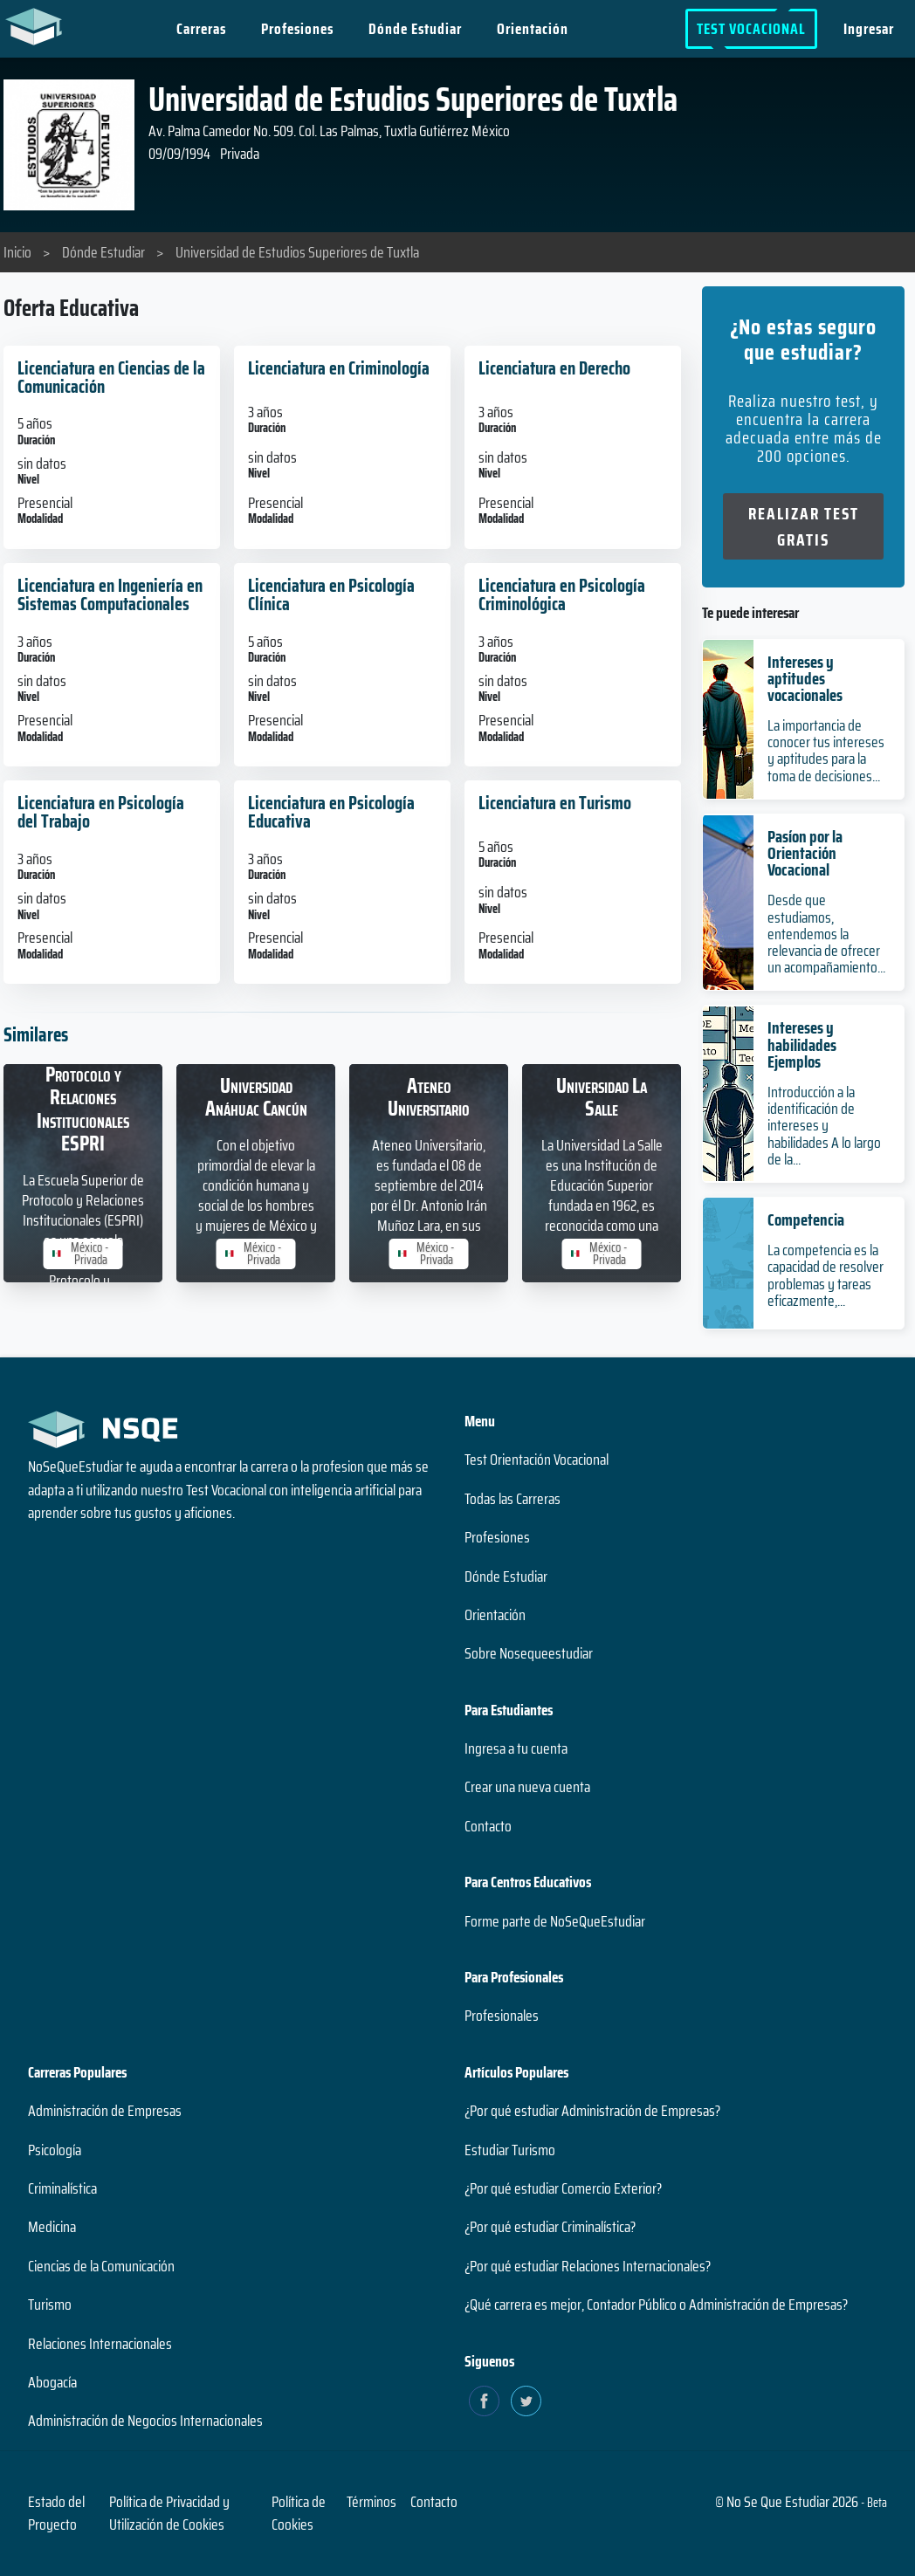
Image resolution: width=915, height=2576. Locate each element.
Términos (371, 2502)
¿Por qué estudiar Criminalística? (550, 2227)
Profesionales (501, 2015)
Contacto (488, 1826)
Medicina (52, 2227)
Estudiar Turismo (509, 2150)
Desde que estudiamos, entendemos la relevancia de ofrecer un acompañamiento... (826, 933)
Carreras (202, 29)
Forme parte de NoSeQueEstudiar (554, 1921)
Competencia (805, 1219)
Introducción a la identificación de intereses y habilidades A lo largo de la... (824, 1125)
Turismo (50, 2304)
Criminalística (62, 2188)
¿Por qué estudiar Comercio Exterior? (563, 2188)
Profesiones (298, 29)
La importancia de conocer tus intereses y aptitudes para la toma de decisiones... (825, 750)
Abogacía (52, 2382)
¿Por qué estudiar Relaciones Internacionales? (587, 2266)
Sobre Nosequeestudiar (528, 1653)
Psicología (54, 2150)
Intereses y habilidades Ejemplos (801, 1044)
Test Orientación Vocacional (536, 1459)
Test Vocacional (751, 29)
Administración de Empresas (105, 2111)
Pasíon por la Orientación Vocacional (805, 853)
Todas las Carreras (512, 1499)
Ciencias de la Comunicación (101, 2266)
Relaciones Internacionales (100, 2344)
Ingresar (868, 29)
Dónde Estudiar (416, 29)
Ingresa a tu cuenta (516, 1748)
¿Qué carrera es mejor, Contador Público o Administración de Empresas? (656, 2304)
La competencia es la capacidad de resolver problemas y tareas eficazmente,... (825, 1275)
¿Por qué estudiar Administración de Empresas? (592, 2111)
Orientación (533, 29)
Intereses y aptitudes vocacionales (805, 678)
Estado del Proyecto (56, 2513)
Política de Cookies (299, 2513)
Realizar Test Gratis (803, 526)
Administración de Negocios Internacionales (145, 2420)
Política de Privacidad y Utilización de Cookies (169, 2513)
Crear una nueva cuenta (527, 1787)
